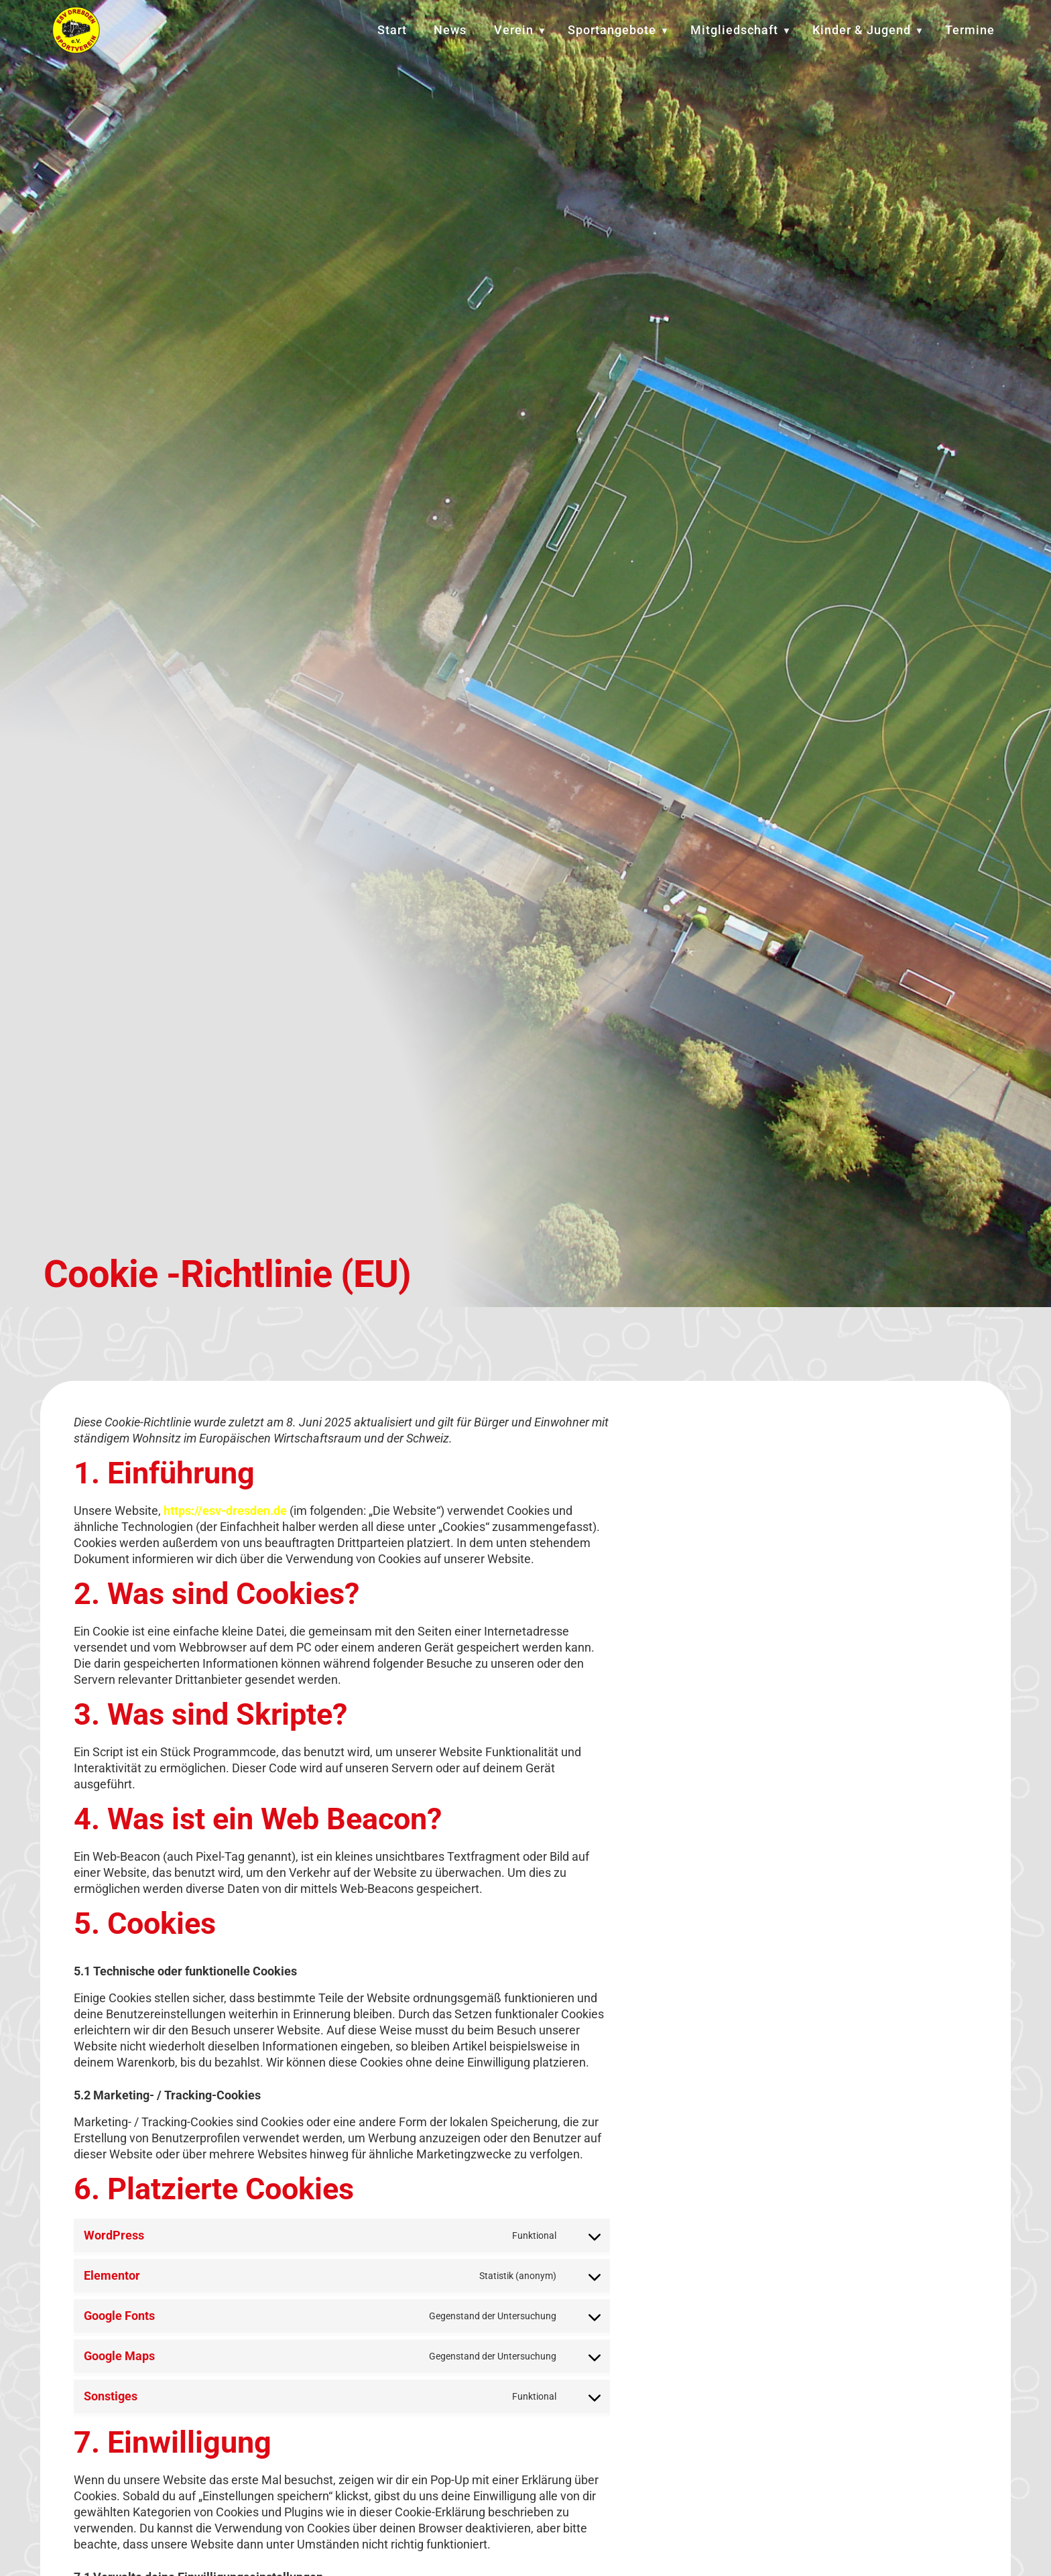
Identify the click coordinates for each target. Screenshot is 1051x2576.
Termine (970, 30)
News (450, 30)
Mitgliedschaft (734, 30)
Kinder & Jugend (861, 30)
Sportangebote (612, 30)
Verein (514, 30)
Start (392, 30)
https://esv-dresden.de (225, 1516)
